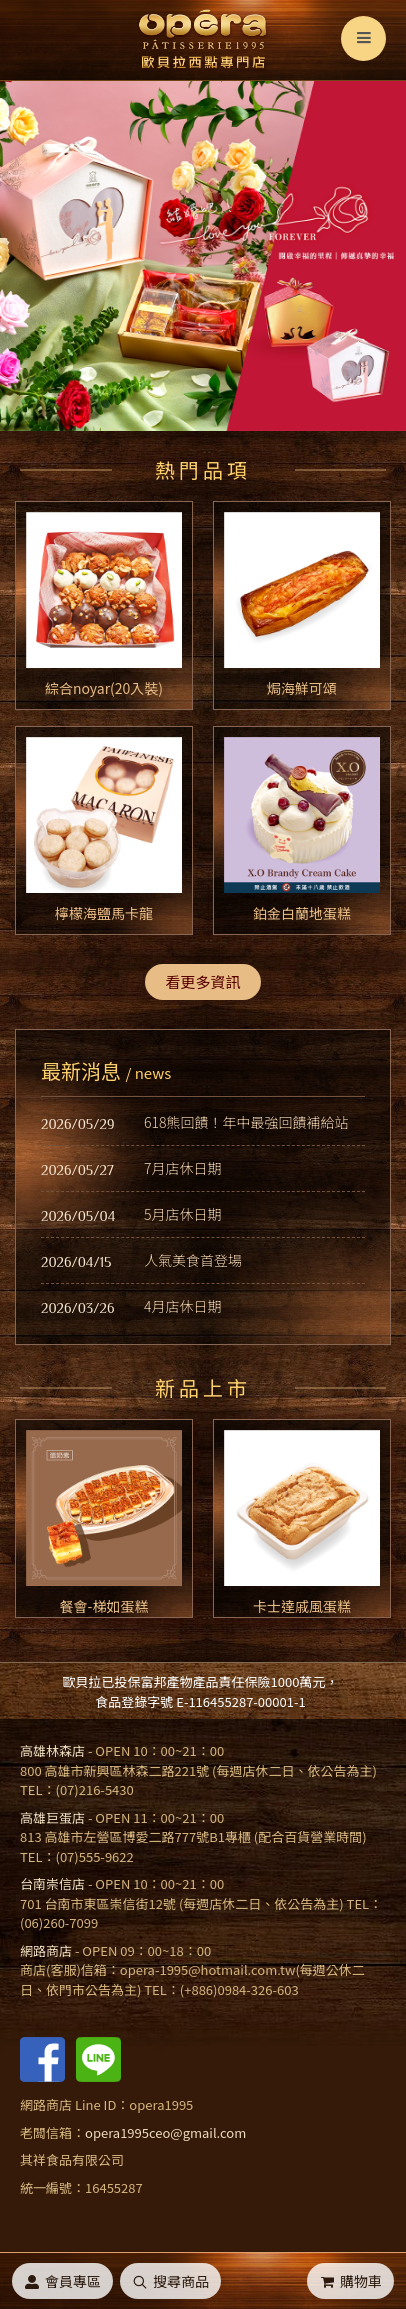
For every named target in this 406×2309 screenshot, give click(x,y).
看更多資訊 (202, 981)
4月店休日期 (183, 1306)
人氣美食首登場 (193, 1260)
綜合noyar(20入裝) (104, 688)
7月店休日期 (183, 1168)
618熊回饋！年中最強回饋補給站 (246, 1122)
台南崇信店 (52, 1883)
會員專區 (62, 2281)
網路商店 (46, 1950)
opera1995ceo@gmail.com (165, 2132)
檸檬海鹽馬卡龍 (104, 913)
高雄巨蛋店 (52, 1817)
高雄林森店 (52, 1750)
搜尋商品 (170, 2281)
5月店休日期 (183, 1214)
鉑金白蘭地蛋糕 (302, 913)
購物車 (350, 2281)
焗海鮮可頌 (302, 688)
